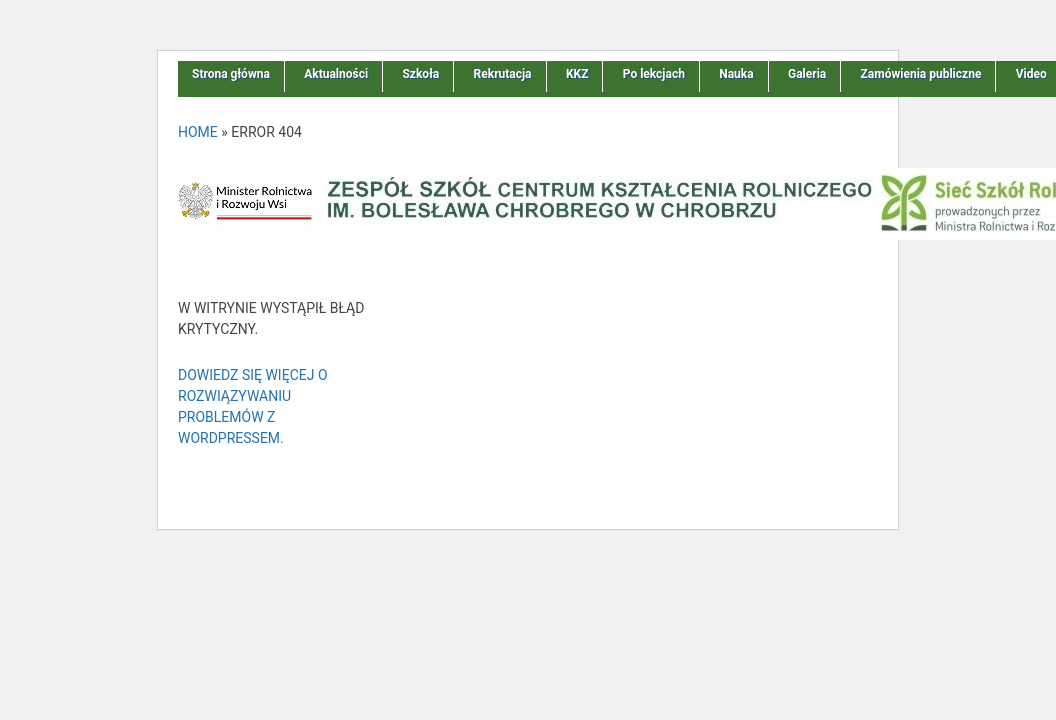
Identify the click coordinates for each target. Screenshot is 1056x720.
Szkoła (420, 74)
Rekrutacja (503, 74)
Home (198, 132)
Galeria (807, 74)
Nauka (736, 74)
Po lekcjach (654, 74)
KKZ (577, 74)
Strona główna (231, 74)
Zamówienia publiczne (921, 74)
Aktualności (336, 74)
